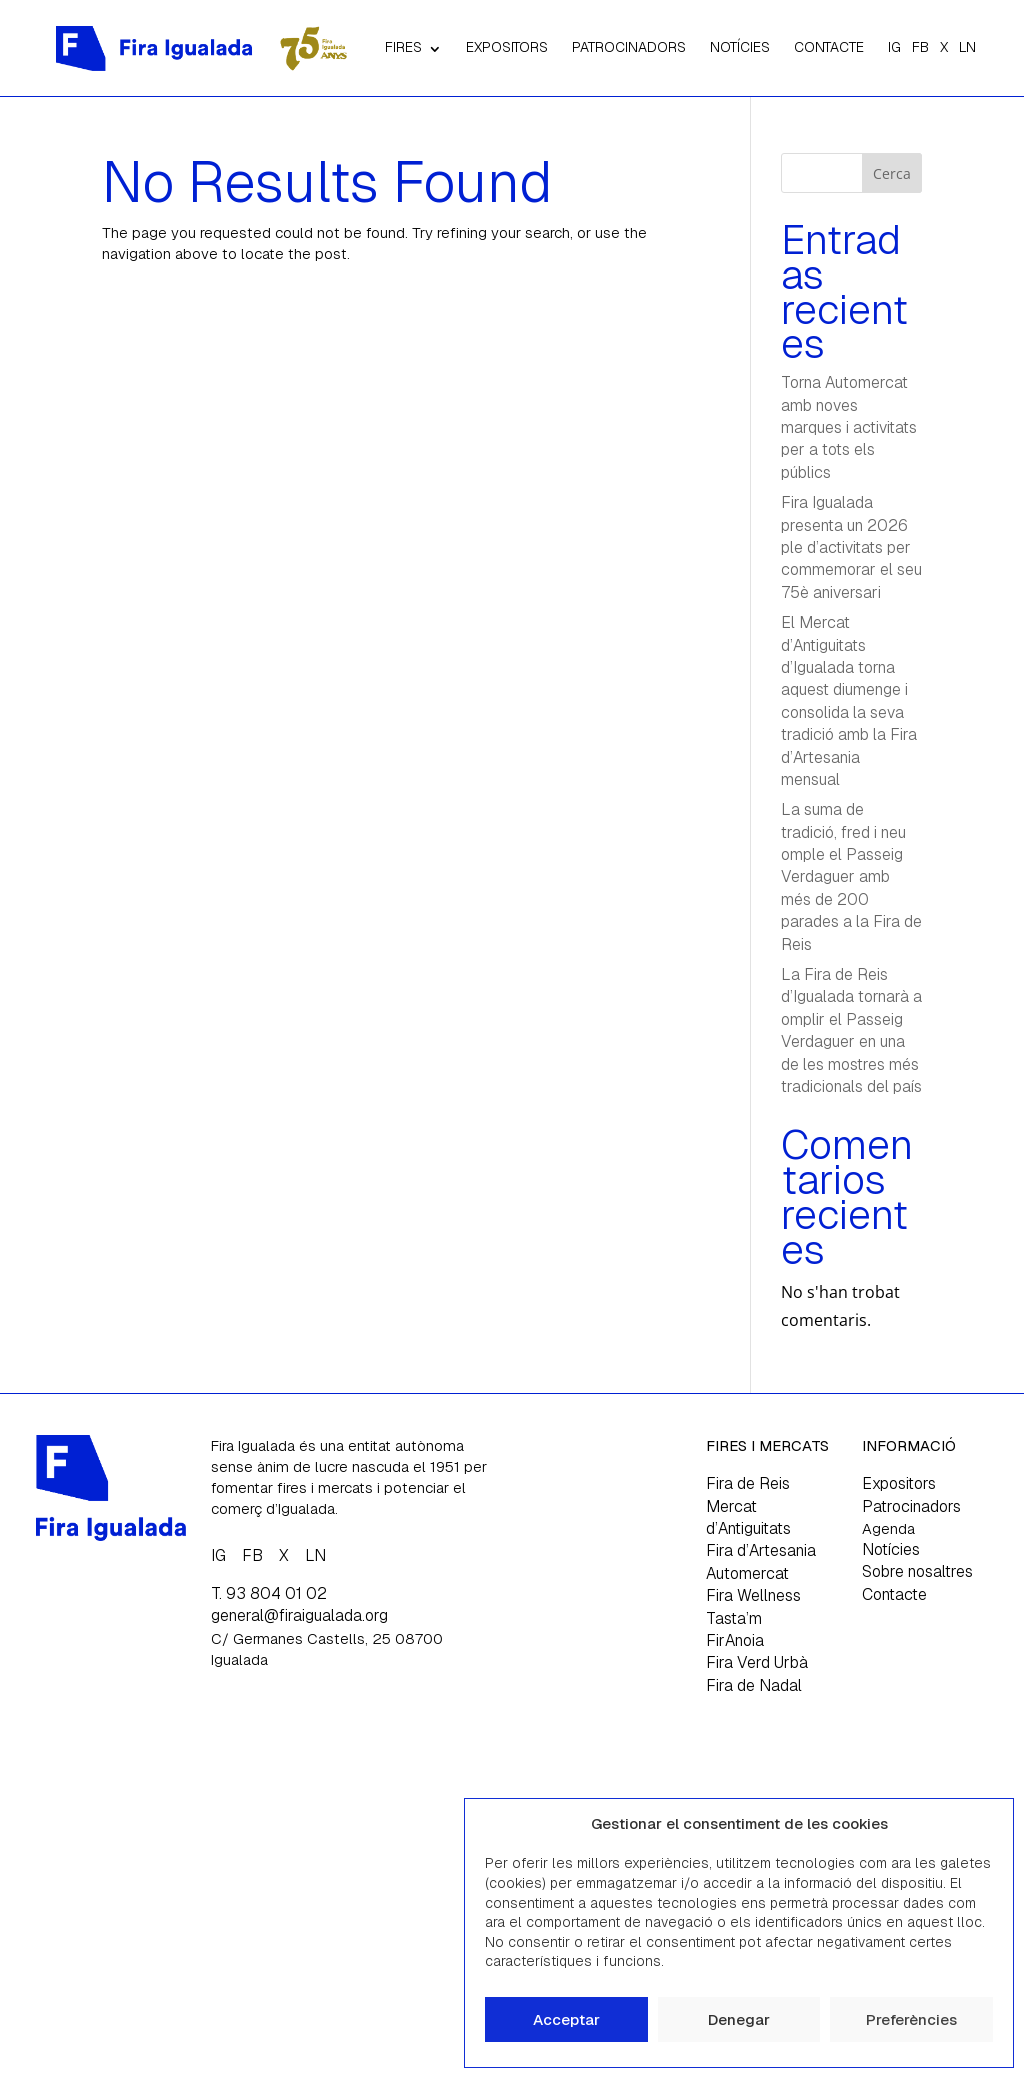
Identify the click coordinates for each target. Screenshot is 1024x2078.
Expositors (899, 1483)
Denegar (739, 2019)
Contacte (894, 1594)
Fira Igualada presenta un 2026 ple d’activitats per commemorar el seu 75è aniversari (851, 547)
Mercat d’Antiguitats (748, 1517)
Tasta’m (734, 1618)
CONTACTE (829, 47)
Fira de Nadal (754, 1685)
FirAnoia (735, 1640)
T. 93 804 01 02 (269, 1593)
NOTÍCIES (740, 47)
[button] (983, 1824)
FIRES (403, 47)
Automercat (747, 1573)
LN (967, 47)
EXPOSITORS (507, 47)
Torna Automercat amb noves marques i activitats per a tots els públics (849, 427)
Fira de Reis (748, 1483)
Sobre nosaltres (917, 1571)
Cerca (892, 173)
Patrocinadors (911, 1506)
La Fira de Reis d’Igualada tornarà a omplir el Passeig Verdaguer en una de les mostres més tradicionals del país (851, 1030)
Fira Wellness (753, 1595)
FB (920, 47)
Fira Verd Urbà (757, 1662)
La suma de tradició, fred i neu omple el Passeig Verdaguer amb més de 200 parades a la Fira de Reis (851, 876)
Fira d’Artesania (761, 1550)
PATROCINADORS (629, 47)
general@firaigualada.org (299, 1615)
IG (894, 47)
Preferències (911, 2019)
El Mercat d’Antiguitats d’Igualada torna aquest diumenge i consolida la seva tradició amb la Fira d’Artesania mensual (849, 701)
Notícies (891, 1549)
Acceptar (566, 2019)
